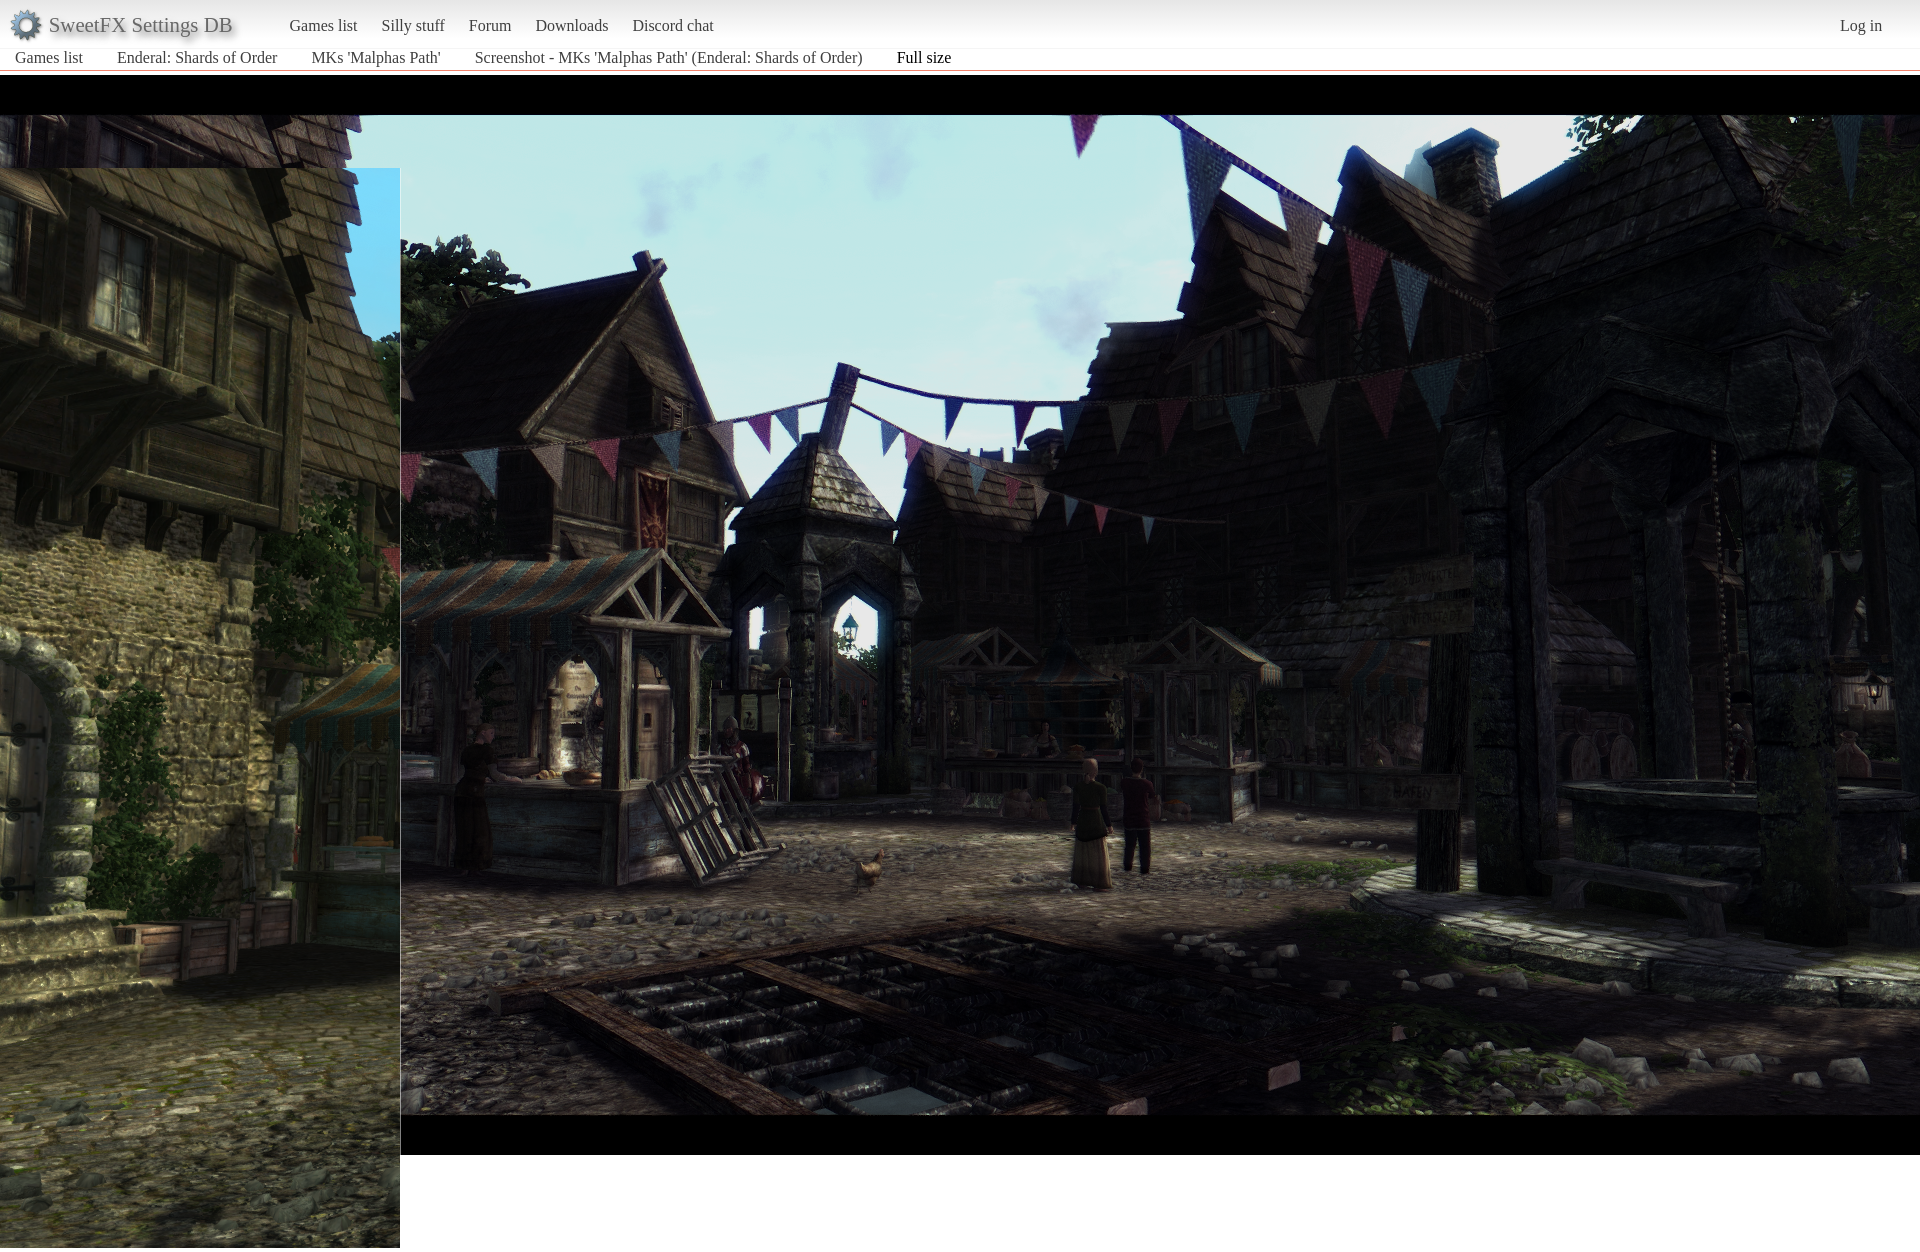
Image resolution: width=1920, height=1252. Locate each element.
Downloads (571, 25)
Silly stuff (413, 25)
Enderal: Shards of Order (197, 57)
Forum (490, 25)
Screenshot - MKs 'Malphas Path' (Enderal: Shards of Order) (669, 57)
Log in (1861, 25)
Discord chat (672, 25)
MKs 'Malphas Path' (375, 57)
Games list (324, 25)
